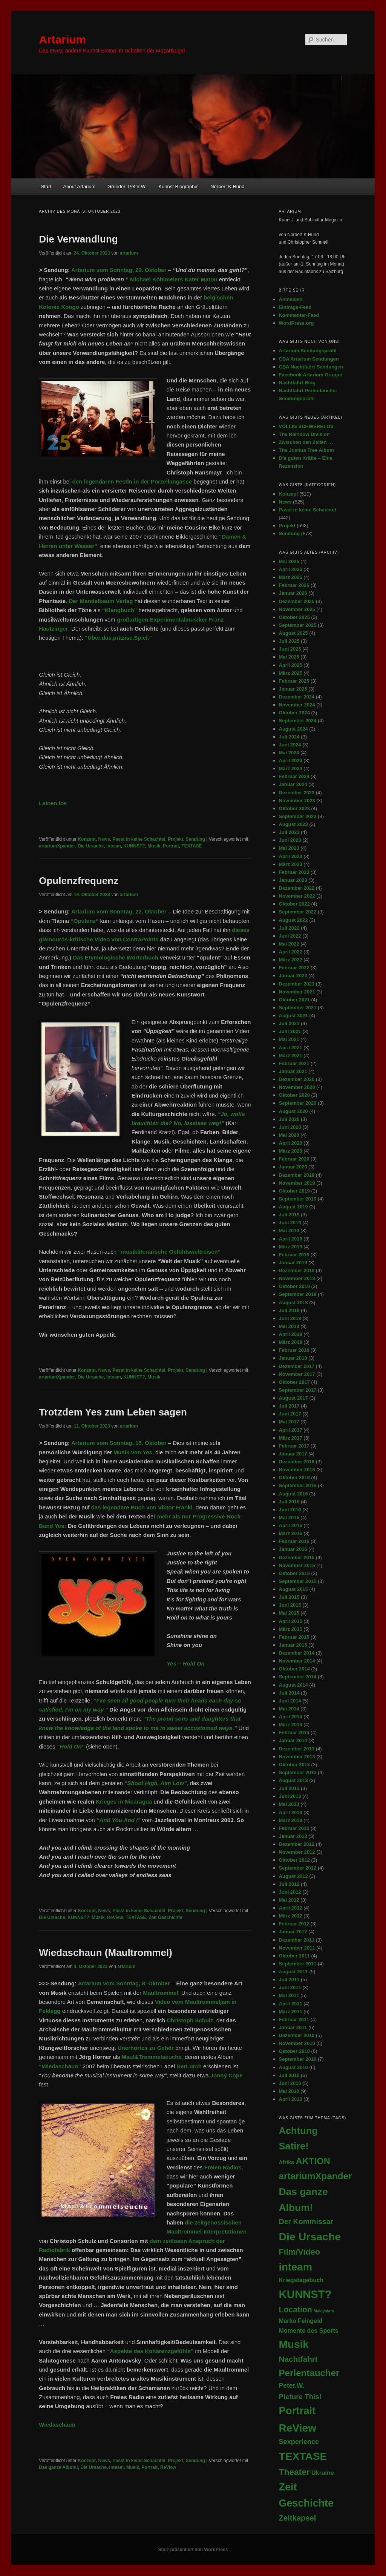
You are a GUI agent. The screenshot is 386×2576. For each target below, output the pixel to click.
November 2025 (297, 609)
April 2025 (290, 665)
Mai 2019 (289, 1230)
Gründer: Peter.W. (127, 186)
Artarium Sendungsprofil (308, 350)
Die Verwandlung (78, 239)
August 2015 (293, 1589)
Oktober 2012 (294, 1860)
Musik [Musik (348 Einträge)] (294, 2344)
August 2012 (293, 1876)
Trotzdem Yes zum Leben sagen (113, 1412)
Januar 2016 (293, 1549)
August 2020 (293, 1111)
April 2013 (290, 1812)
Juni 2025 (290, 649)
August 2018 (293, 1302)
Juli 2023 (289, 832)
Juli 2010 (289, 2075)
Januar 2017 (293, 1454)
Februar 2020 (294, 1159)
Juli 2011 (289, 1979)
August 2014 (293, 1685)
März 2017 (290, 1438)
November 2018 (297, 1278)
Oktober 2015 (294, 1573)
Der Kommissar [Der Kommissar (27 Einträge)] (306, 2221)
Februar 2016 (294, 1541)
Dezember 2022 (297, 888)
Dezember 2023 (297, 792)
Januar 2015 (293, 1645)
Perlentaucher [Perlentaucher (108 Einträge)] (309, 2373)
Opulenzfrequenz (78, 880)
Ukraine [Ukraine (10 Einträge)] (322, 2472)
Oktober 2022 (294, 904)
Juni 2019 (290, 1222)
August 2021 (293, 1015)
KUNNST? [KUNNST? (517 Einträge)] (305, 2294)
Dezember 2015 (297, 1557)
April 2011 (290, 2003)
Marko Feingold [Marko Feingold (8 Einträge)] (301, 2321)
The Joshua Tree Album (306, 450)
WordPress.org (296, 323)
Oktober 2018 (294, 1286)
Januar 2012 (293, 1931)
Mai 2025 (289, 657)
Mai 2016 (289, 1517)
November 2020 (297, 1087)
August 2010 (293, 2067)
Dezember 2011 (297, 1940)
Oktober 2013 (294, 1764)
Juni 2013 (290, 1796)
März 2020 (290, 1151)
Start (46, 186)
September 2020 (298, 1103)
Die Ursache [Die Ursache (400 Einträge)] (310, 2237)
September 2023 (298, 816)
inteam (113, 846)
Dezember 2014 (297, 1653)
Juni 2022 (290, 936)
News (104, 839)
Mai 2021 (289, 1039)
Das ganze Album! (58, 2467)
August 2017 (293, 1398)
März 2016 (290, 1533)
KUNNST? (134, 846)
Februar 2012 (294, 1924)
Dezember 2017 (297, 1366)
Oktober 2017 (294, 1382)
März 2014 (290, 1724)
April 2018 (290, 1334)
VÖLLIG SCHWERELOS (306, 426)
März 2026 (290, 577)
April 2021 (290, 1047)
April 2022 (290, 952)
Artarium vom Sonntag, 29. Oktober (119, 270)
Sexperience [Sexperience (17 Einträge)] (299, 2442)
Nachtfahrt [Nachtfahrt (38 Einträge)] (298, 2359)
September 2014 (298, 1676)
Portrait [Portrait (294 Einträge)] (297, 2410)
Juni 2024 (290, 745)
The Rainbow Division (304, 434)
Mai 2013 (289, 1804)
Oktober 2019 (294, 1191)
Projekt (175, 839)
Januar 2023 (293, 880)
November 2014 (297, 1661)
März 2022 (290, 960)
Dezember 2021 (297, 984)
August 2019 (293, 1207)
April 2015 (290, 1621)
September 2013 (298, 1772)
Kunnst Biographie (178, 186)
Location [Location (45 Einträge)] (295, 2309)
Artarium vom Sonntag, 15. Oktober (119, 1443)
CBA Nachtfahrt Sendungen (311, 367)
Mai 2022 (289, 944)
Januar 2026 (293, 593)
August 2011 (293, 1971)
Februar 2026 (294, 585)
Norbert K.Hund (227, 186)
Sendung (195, 839)
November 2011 (297, 1948)
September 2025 (298, 625)
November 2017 (297, 1374)
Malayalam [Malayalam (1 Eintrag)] (324, 2311)
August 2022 (293, 920)
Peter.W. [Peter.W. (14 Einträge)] (292, 2385)
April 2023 (290, 856)
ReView (115, 1917)
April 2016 (290, 1525)
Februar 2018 (294, 1350)
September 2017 (298, 1390)
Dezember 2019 (297, 1175)
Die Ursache (91, 846)
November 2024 (297, 705)
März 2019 (290, 1247)
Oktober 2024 (294, 712)
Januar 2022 (293, 975)
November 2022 (297, 896)
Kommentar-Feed (299, 315)
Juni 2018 (290, 1318)
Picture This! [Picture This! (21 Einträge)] (300, 2397)
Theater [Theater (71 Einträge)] (294, 2472)
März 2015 (290, 1629)
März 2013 (290, 1820)
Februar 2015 (294, 1637)
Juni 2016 (290, 1509)
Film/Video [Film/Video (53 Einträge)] (299, 2252)
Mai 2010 (289, 2091)
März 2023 (290, 864)
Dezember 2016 (297, 1462)
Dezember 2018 (297, 1270)
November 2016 (297, 1469)
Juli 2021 (289, 1023)
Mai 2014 (289, 1709)
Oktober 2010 (294, 2051)
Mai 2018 (289, 1326)
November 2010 (297, 2043)
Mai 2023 (289, 848)
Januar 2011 (293, 2027)
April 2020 (290, 1143)
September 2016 (298, 1485)
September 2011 (298, 1964)
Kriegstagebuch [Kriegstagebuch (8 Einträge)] (301, 2280)
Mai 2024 (289, 752)
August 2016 (293, 1494)
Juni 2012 (290, 1892)
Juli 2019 (289, 1214)
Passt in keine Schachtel (138, 839)
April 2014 (290, 1716)
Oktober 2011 (294, 1956)
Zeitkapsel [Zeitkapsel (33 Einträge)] (297, 2518)
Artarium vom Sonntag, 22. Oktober (119, 911)
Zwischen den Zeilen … (306, 442)
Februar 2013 (294, 1828)
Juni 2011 (290, 1987)
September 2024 (298, 720)
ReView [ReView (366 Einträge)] (298, 2428)
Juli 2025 (289, 641)
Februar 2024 (294, 776)
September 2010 (298, 2059)
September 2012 (298, 1868)
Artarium (62, 39)
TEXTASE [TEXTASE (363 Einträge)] (303, 2456)
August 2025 (293, 633)
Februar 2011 (294, 2019)
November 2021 (297, 992)
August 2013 (293, 1780)
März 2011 (290, 2011)
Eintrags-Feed (295, 307)
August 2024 (293, 729)
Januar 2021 (293, 1071)
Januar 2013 (293, 1836)
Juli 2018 (289, 1310)
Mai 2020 (289, 1135)
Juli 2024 (289, 737)
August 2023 (293, 824)
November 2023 (297, 800)
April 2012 (290, 1908)
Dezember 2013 (297, 1749)
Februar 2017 (294, 1446)
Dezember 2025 (297, 601)
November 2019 (297, 1183)
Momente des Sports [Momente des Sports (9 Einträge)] (309, 2330)
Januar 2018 (293, 1358)
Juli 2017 (289, 1406)
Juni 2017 (290, 1414)
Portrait (171, 846)
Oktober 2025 (294, 617)
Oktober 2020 (294, 1095)
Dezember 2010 (297, 2035)
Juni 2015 (290, 1605)
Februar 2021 (294, 1063)
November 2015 (297, 1565)
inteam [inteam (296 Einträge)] (295, 2267)
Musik (153, 846)
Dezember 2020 (297, 1079)
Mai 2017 (289, 1422)
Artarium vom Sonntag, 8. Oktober (124, 1983)
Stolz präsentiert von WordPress (193, 2549)
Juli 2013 (289, 1788)
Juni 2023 (290, 840)
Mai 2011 (289, 1995)
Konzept (86, 839)
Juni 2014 (290, 1701)
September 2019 (298, 1199)
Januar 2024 (293, 784)
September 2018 (298, 1294)
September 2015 (298, 1581)
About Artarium (79, 186)
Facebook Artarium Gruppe (310, 375)
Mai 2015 (289, 1613)
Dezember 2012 (297, 1844)
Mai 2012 (289, 1900)
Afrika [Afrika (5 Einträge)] (286, 2162)
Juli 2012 (289, 1884)
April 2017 (290, 1430)
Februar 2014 (294, 1732)
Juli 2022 (289, 928)
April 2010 (290, 2099)
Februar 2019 (294, 1254)
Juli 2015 (289, 1597)
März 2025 (290, 673)
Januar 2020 (293, 1167)
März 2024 (290, 768)
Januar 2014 (293, 1740)
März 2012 (290, 1916)
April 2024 (290, 760)
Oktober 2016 (294, 1477)
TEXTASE (191, 846)
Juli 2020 (289, 1119)
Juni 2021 (290, 1031)
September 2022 (298, 912)
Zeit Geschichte (165, 1917)
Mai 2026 (289, 561)
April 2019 (290, 1239)
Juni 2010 (290, 2083)
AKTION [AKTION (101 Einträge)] (313, 2161)
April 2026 (290, 569)
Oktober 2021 (294, 999)
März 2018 (290, 1342)
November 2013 (297, 1756)
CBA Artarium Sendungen (309, 359)
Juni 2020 (290, 1127)
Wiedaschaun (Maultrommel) (105, 1952)
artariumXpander (57, 846)
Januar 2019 (293, 1262)
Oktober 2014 (294, 1669)
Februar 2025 (294, 681)
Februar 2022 (294, 967)
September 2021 (298, 1007)
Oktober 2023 (294, 808)
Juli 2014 (289, 1693)
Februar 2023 (294, 872)
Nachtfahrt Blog (297, 382)
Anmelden (291, 299)
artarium (129, 253)
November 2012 (297, 1852)
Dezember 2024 (297, 697)
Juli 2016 (289, 1501)
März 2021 (290, 1055)
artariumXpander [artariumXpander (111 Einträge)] (315, 2176)
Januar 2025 (293, 689)
